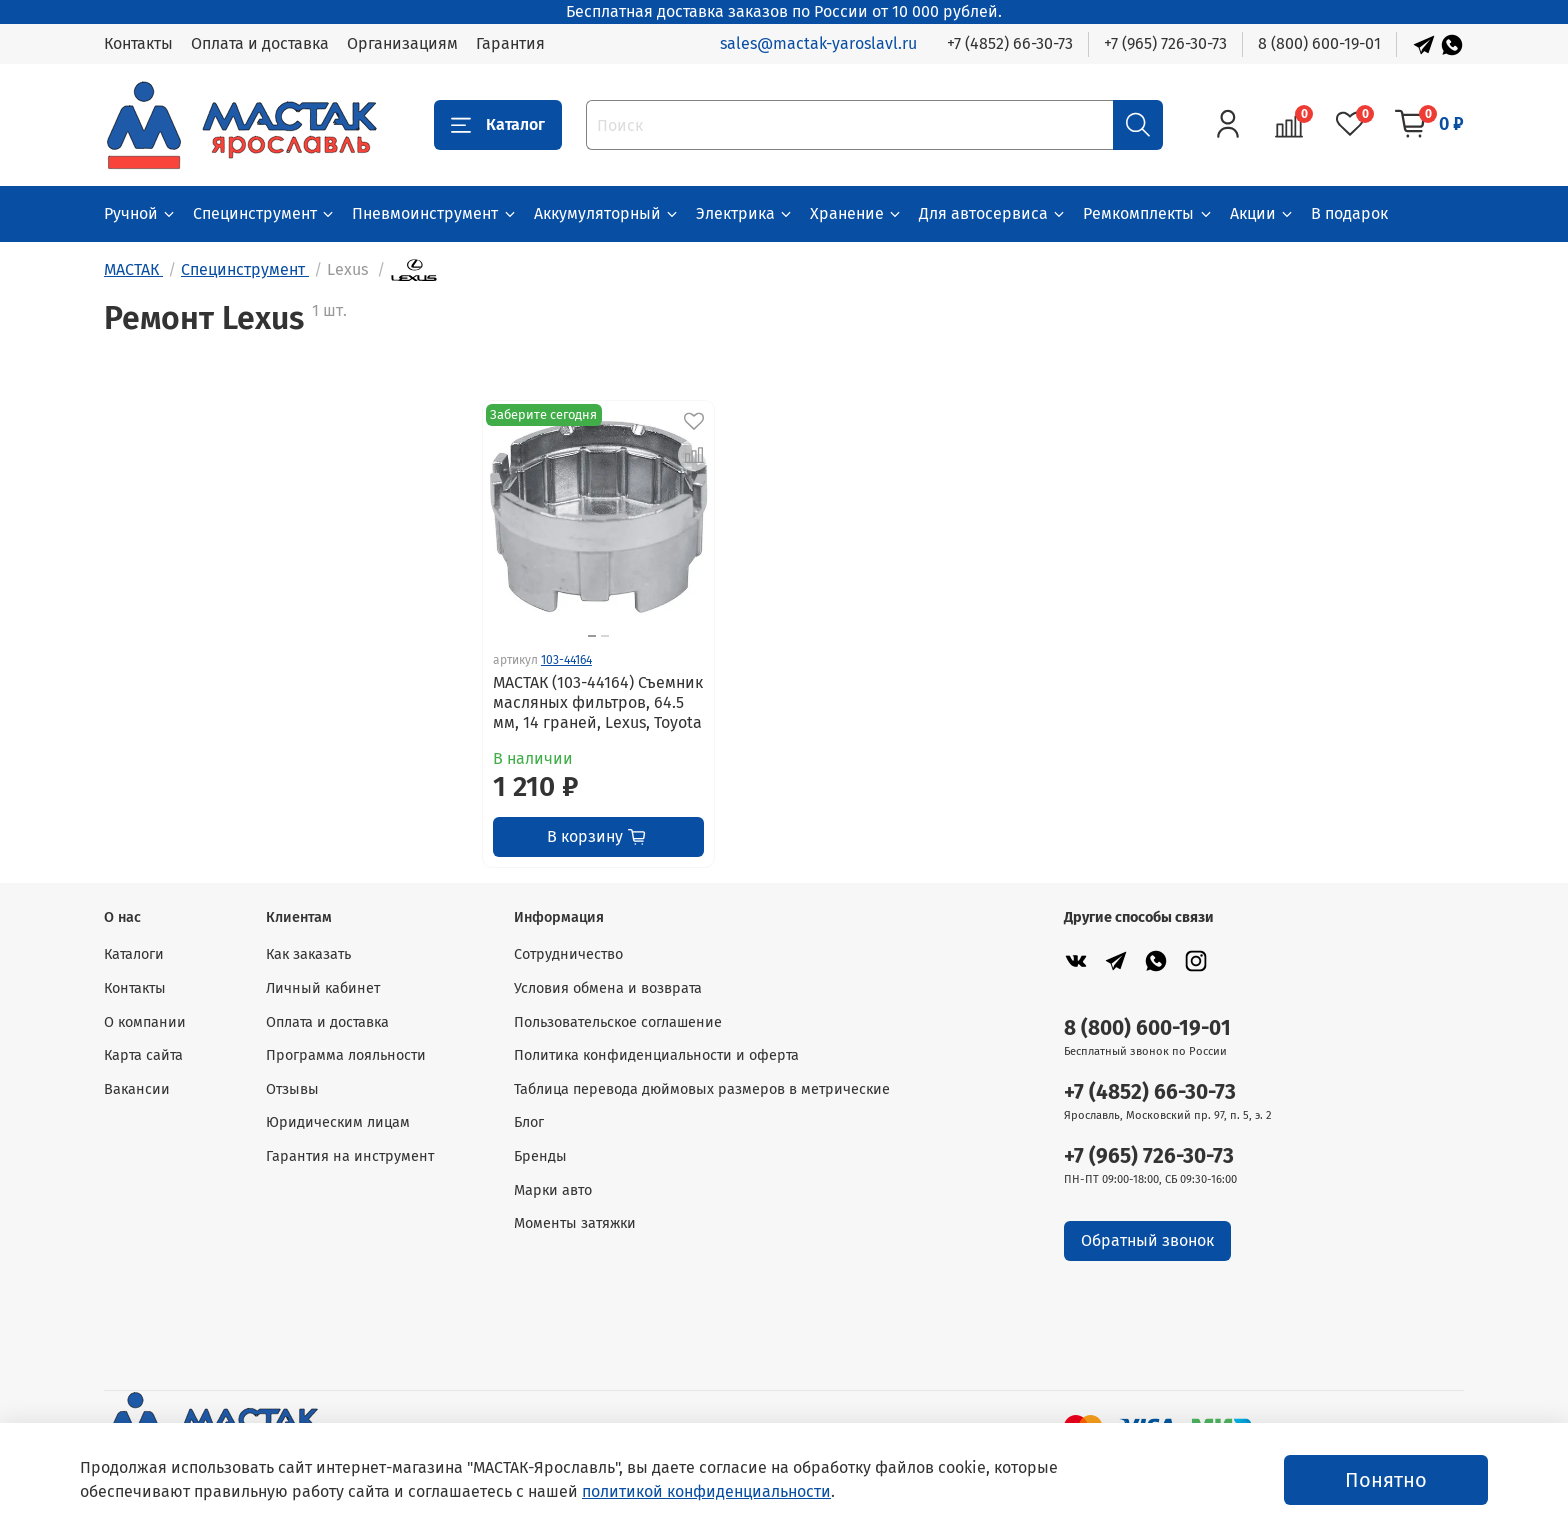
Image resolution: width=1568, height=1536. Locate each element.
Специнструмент (264, 213)
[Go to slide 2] (605, 636)
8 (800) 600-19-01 (1319, 43)
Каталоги (134, 954)
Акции (1262, 213)
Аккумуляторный (607, 213)
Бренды (540, 1156)
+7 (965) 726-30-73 (1165, 43)
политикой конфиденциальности (706, 1491)
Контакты (138, 43)
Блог (529, 1122)
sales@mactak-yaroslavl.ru (818, 43)
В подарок (1349, 213)
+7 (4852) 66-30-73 (1010, 43)
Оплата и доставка (260, 43)
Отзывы (292, 1089)
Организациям (402, 43)
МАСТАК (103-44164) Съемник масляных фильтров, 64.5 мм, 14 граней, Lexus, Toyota (598, 702)
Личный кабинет (323, 988)
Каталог (498, 125)
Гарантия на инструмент (350, 1156)
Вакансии (137, 1089)
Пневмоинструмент (434, 213)
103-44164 (566, 660)
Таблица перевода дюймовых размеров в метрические (702, 1089)
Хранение (856, 213)
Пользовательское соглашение (618, 1022)
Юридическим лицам (338, 1122)
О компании (145, 1022)
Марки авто (553, 1190)
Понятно (1386, 1480)
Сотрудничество (568, 954)
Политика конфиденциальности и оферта (656, 1055)
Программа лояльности (346, 1055)
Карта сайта (143, 1055)
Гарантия (510, 43)
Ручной (140, 213)
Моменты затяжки (575, 1223)
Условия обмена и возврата (608, 988)
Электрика (745, 213)
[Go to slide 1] (592, 636)
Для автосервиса (993, 213)
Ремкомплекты (1148, 213)
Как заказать (308, 954)
